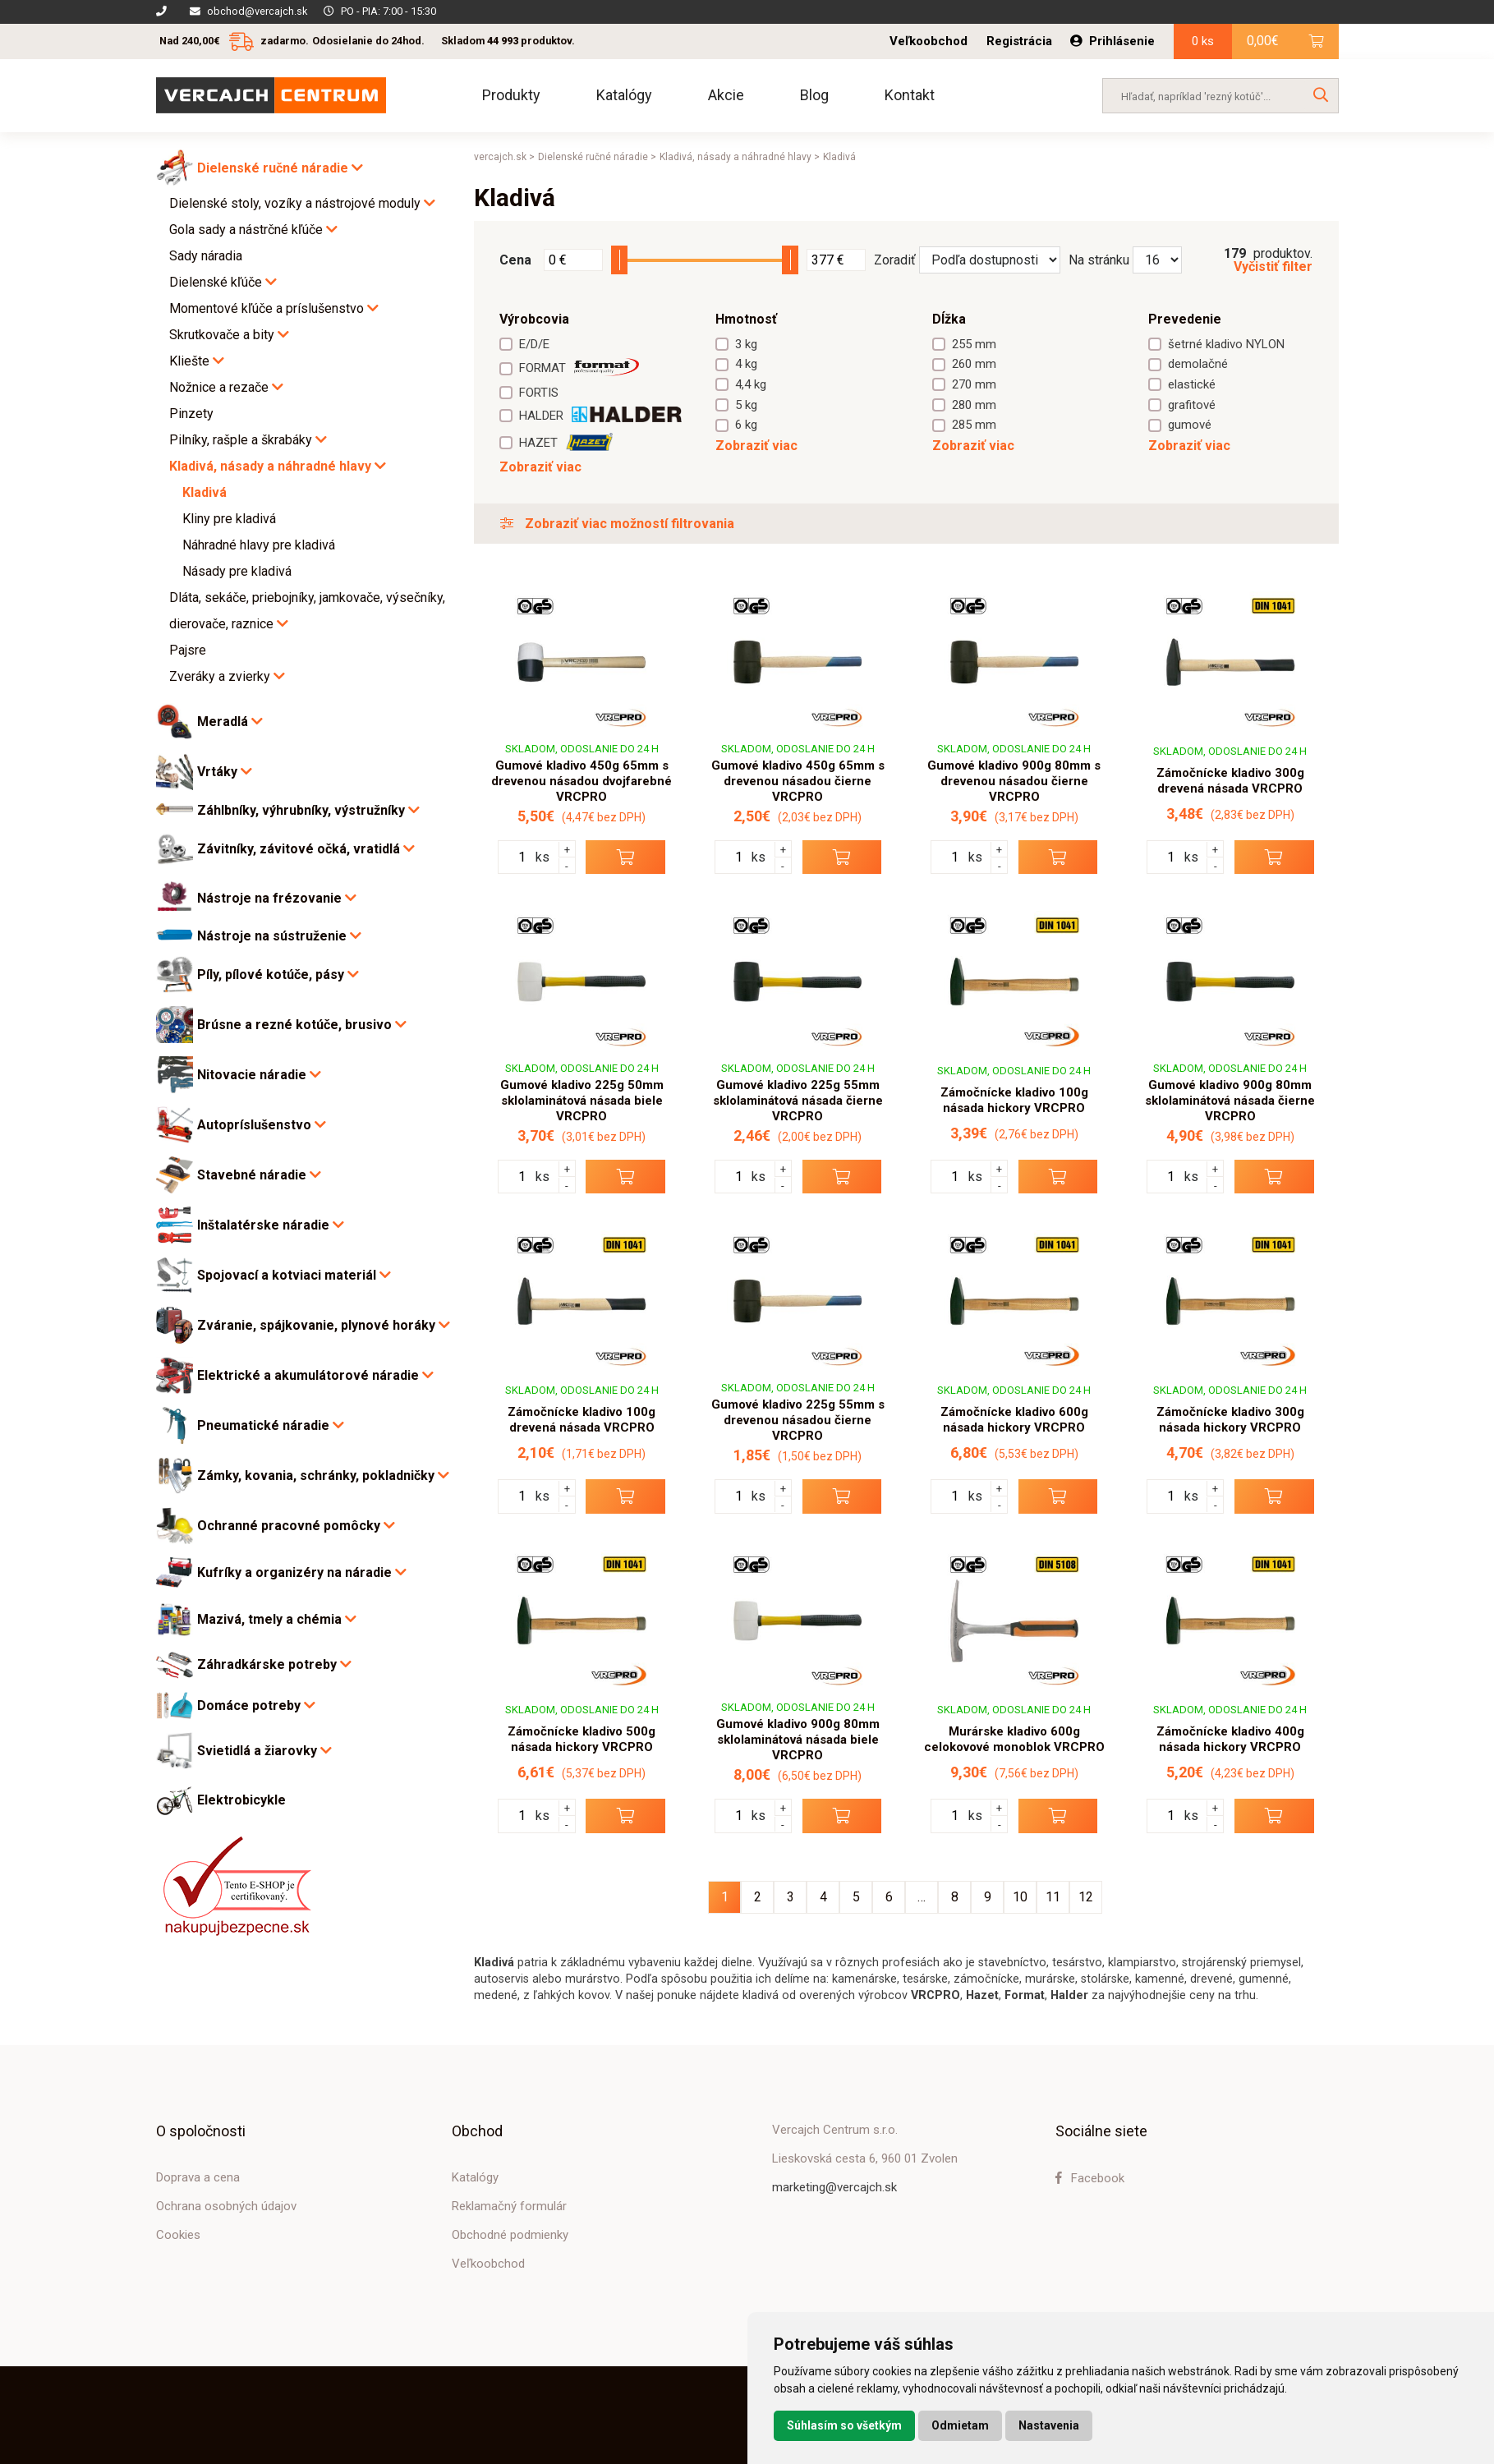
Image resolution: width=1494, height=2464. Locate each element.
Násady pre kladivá (237, 571)
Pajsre (187, 650)
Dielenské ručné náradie (280, 168)
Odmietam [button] (960, 2425)
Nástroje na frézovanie (276, 898)
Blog (814, 94)
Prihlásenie (1112, 41)
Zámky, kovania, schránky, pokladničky (323, 1476)
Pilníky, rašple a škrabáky (248, 440)
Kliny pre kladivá (229, 518)
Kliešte (196, 361)
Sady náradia (205, 256)
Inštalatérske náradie (270, 1225)
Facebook (1089, 2178)
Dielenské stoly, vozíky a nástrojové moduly (302, 203)
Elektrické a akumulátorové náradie (315, 1375)
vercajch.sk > (504, 157)
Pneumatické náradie (270, 1425)
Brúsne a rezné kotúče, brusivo (302, 1025)
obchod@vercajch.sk (257, 11)
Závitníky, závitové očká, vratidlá (306, 849)
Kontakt (910, 94)
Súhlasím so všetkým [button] (844, 2425)
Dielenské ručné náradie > (597, 157)
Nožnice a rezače (226, 387)
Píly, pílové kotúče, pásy (278, 974)
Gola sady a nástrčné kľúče (253, 229)
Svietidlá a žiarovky (264, 1751)
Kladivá (204, 492)
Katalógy (624, 94)
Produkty (511, 94)
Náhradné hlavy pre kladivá (258, 545)
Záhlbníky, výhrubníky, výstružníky (308, 810)
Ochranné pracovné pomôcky (296, 1526)
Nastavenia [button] (1048, 2425)
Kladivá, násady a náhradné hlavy (277, 466)
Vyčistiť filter (1273, 267)
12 (1085, 1897)
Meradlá (230, 722)
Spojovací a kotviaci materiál (294, 1275)
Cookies (178, 2234)
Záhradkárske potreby (274, 1664)
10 (1020, 1897)
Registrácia (1019, 41)
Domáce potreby (256, 1705)
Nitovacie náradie (259, 1075)
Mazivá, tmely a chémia (276, 1619)
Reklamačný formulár (509, 2206)
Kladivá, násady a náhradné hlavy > (740, 157)
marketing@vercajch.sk (834, 2187)
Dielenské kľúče (223, 282)
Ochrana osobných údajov (226, 2206)
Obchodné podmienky (510, 2234)
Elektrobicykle (241, 1800)
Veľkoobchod (929, 41)
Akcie (726, 94)
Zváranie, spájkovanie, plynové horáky (323, 1325)
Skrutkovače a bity (229, 334)
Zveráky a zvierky (227, 676)
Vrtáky (224, 772)
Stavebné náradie (259, 1175)
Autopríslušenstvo (261, 1125)
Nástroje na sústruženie (279, 936)
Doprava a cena (198, 2177)
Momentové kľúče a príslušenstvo (274, 308)
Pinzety (191, 413)
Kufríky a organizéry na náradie (302, 1572)
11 (1053, 1897)
